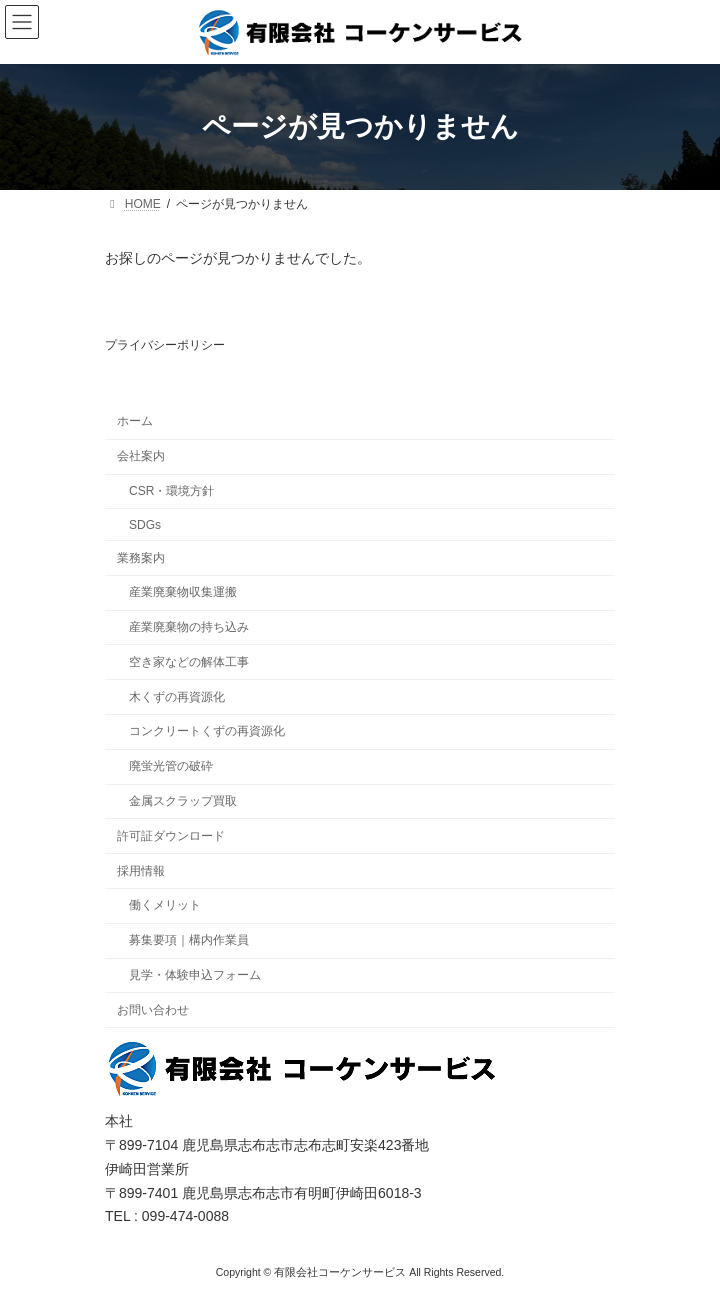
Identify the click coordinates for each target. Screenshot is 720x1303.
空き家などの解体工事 (189, 662)
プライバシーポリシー (165, 345)
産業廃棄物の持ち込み (189, 627)
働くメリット (165, 905)
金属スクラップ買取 (183, 801)
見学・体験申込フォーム (195, 975)
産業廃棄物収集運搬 (183, 592)
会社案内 (141, 456)
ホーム (135, 421)
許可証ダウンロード (171, 836)
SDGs (145, 525)
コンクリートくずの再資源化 (207, 731)
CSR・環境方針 (171, 491)
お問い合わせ (153, 1009)
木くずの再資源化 (177, 696)
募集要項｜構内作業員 (189, 940)
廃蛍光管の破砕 (171, 766)
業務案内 (141, 557)
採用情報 (141, 870)
